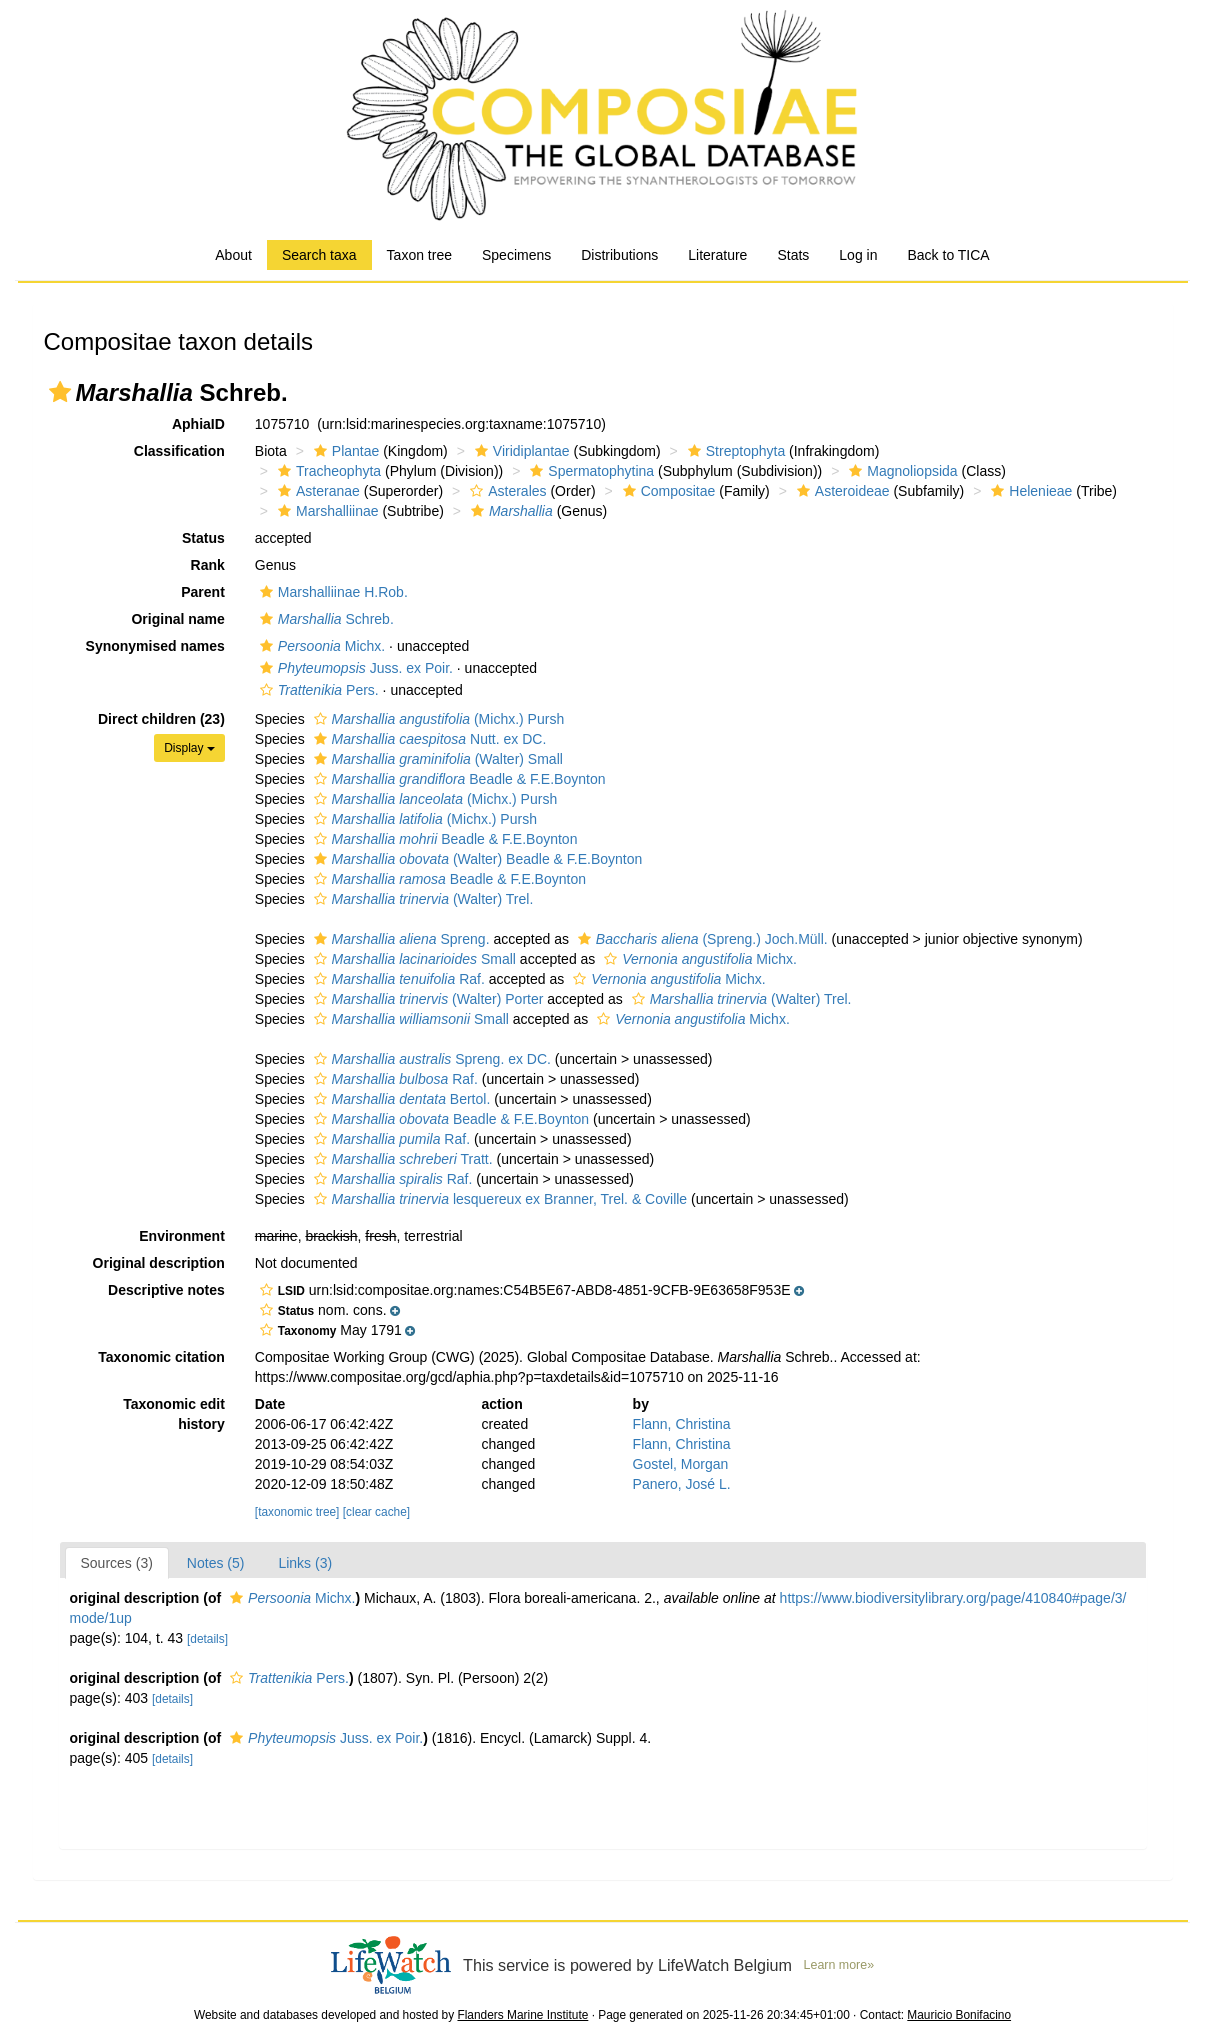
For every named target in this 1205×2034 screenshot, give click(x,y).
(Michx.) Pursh (437, 719)
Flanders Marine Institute (522, 2015)
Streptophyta (734, 451)
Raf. (397, 979)
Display (189, 748)
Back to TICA (948, 255)
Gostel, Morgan (681, 1464)
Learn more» (839, 1965)
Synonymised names (155, 646)
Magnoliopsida (900, 471)
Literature (717, 255)
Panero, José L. (682, 1484)
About (233, 255)
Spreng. (399, 939)
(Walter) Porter (426, 999)
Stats (793, 255)
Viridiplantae (520, 451)
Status (203, 538)
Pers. (317, 690)
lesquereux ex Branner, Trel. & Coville (498, 1199)
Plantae (344, 451)
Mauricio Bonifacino (959, 2015)
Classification (179, 451)
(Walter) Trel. (421, 899)
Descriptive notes (166, 1290)
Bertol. (400, 1099)
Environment (182, 1236)
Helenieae (1029, 491)
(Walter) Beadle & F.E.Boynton (476, 859)
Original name (177, 619)
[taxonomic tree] (297, 1512)
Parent (203, 592)
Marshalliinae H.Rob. (331, 592)
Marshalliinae (325, 511)
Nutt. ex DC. (428, 739)
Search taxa (319, 255)
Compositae (667, 491)
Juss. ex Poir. (354, 668)
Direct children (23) (161, 719)
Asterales (505, 491)
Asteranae (316, 491)
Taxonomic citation (161, 1357)
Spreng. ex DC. (430, 1059)
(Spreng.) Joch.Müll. (700, 939)
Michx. (320, 646)
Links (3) (305, 1563)
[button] (60, 392)
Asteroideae (841, 491)
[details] (207, 1639)
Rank (208, 565)
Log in (858, 255)
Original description (159, 1263)
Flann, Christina (682, 1424)
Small (412, 959)
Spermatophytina (589, 471)
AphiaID (198, 424)
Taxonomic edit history (174, 1414)
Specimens (516, 255)
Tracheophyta (327, 471)
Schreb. (324, 619)
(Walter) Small (436, 759)
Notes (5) (216, 1563)
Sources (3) (117, 1563)
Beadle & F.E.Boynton (457, 779)
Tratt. (401, 1159)
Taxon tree (419, 255)
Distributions (619, 255)
